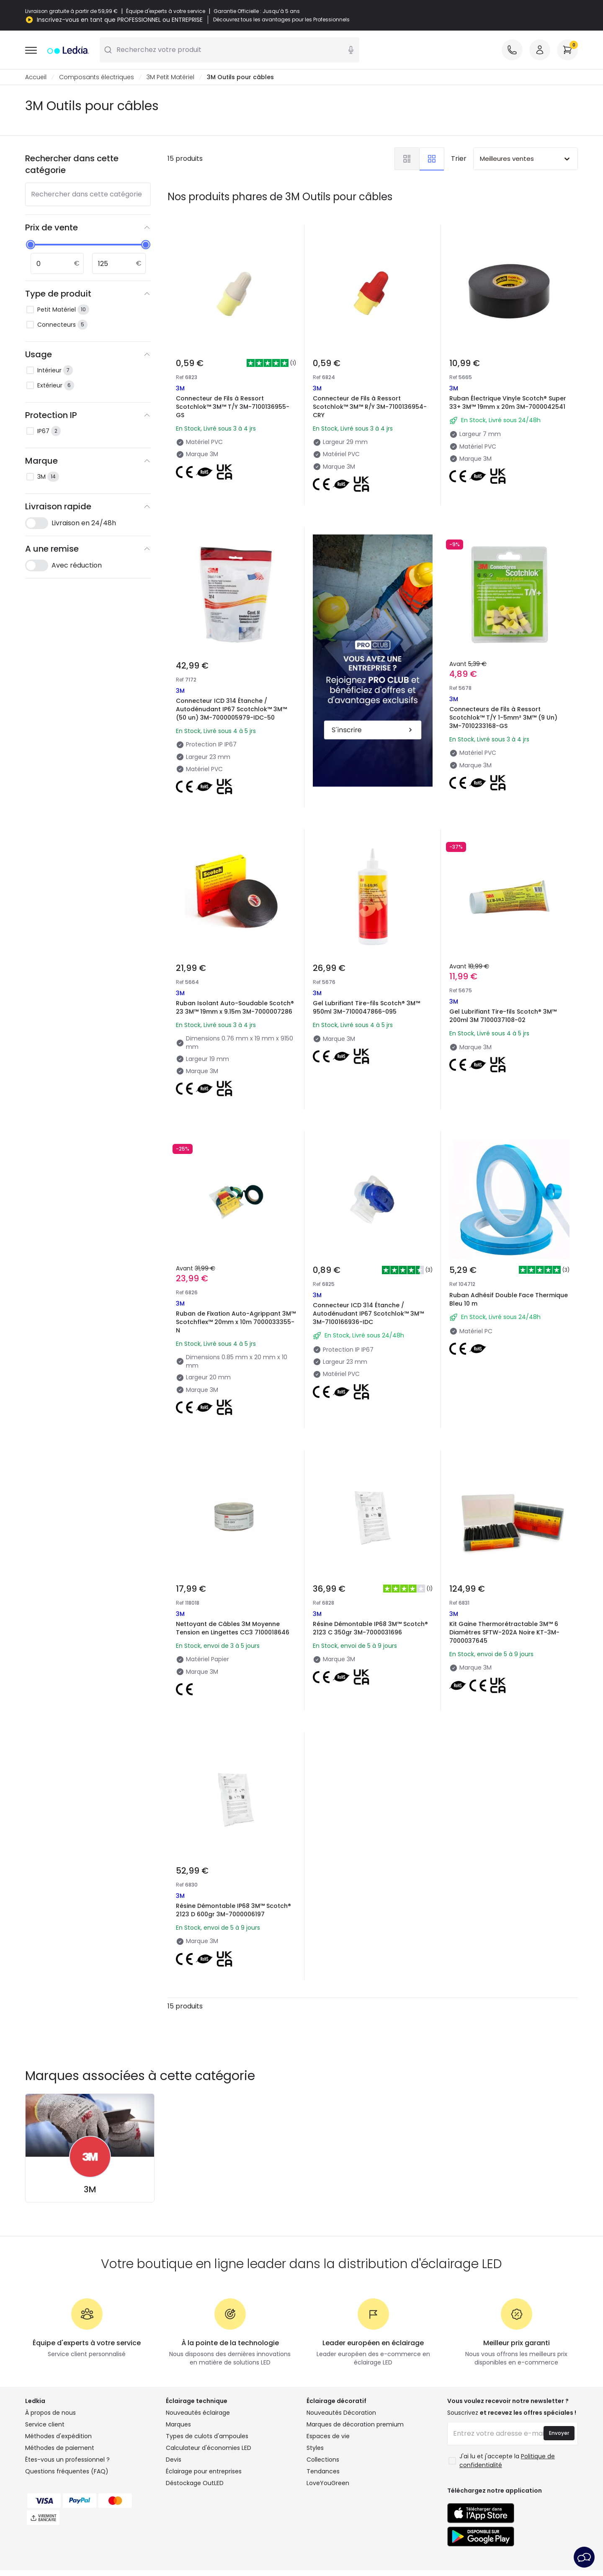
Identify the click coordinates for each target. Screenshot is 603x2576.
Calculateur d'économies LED (208, 2448)
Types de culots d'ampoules (207, 2436)
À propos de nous (50, 2412)
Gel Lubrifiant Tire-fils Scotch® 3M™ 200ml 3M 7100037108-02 (503, 1015)
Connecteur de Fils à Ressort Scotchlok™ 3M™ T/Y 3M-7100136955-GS (232, 406)
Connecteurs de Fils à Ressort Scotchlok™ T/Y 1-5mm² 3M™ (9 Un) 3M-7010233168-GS (503, 717)
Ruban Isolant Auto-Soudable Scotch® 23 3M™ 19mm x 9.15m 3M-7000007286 (235, 1007)
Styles (315, 2448)
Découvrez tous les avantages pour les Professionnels (281, 19)
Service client (44, 2424)
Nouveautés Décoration (341, 2412)
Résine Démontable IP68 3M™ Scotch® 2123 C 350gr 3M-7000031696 (370, 1628)
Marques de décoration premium (355, 2424)
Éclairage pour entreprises (204, 2471)
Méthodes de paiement (59, 2448)
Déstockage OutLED (195, 2483)
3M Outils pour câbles (240, 77)
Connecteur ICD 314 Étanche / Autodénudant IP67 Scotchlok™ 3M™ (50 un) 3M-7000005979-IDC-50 (231, 709)
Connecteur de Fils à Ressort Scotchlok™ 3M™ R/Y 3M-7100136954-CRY (370, 406)
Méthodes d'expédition (58, 2436)
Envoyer (559, 2433)
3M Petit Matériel (170, 77)
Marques (178, 2424)
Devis (173, 2459)
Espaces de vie (328, 2436)
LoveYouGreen (328, 2483)
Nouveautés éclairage (198, 2412)
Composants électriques (96, 77)
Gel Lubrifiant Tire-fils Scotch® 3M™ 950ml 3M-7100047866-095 (366, 1007)
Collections (323, 2459)
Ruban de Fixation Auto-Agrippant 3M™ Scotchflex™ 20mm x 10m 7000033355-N (236, 1321)
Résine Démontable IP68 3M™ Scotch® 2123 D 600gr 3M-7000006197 (233, 1910)
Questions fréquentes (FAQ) (66, 2471)
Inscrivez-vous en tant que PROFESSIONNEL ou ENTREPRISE (120, 19)
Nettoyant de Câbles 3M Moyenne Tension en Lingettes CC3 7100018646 (232, 1628)
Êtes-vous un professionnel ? (67, 2459)
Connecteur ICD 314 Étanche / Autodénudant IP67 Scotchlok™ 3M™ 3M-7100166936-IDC (368, 1313)
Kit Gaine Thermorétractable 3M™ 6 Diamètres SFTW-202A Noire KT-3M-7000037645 (504, 1632)
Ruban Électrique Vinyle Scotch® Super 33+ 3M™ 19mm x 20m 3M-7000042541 (507, 402)
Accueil (35, 77)
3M (90, 2189)
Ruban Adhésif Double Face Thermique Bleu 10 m (508, 1299)
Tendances (323, 2471)
